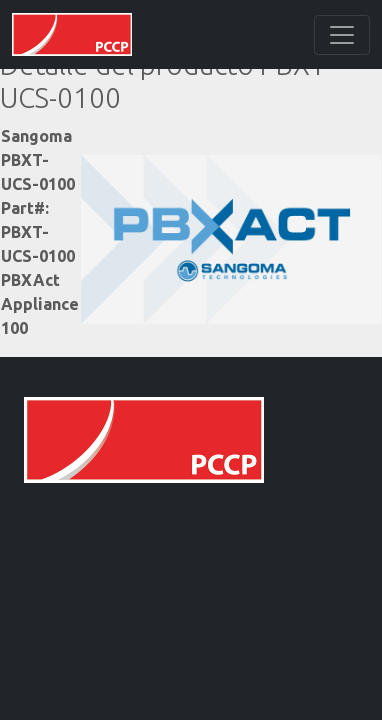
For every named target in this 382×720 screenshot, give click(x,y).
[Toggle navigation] (342, 35)
